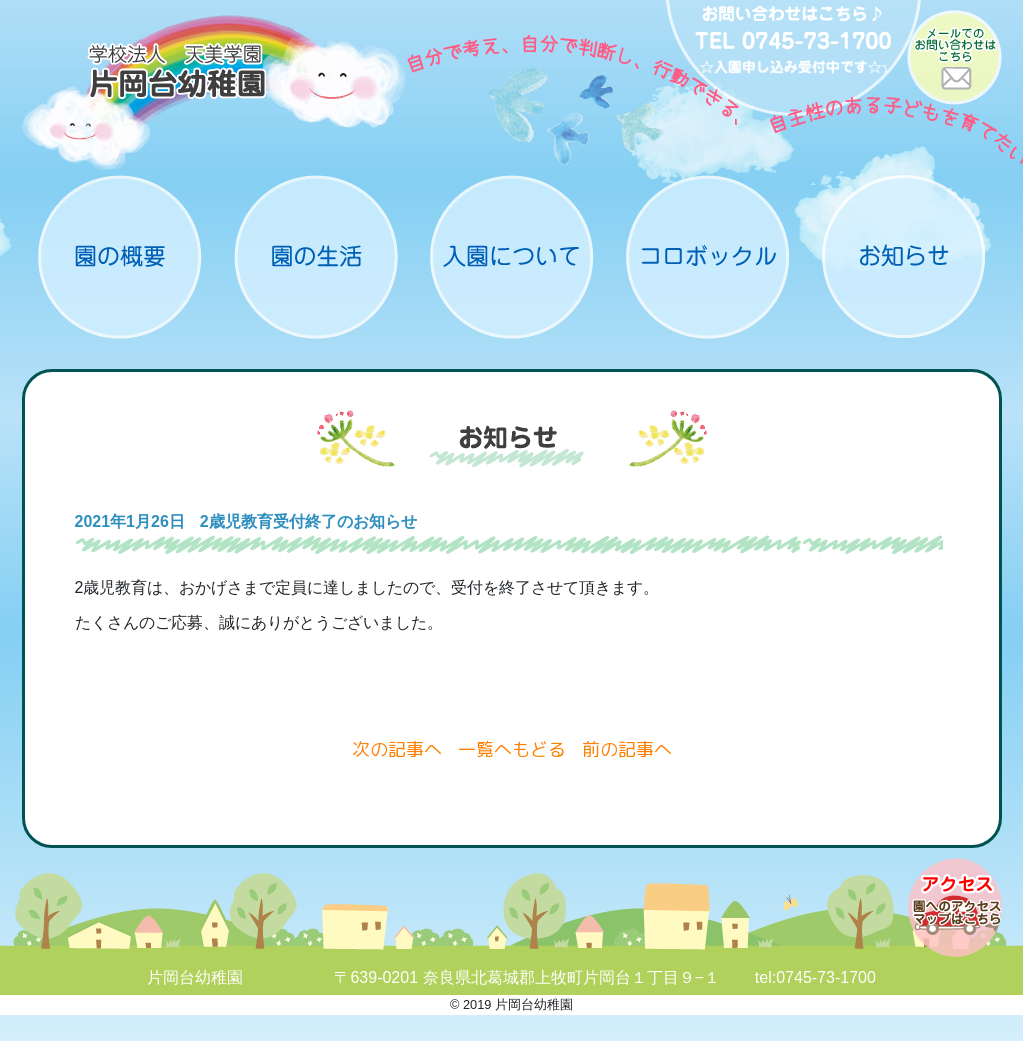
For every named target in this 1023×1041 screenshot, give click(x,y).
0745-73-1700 (826, 977)
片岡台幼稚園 (214, 92)
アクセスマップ (955, 907)
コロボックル (708, 257)
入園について (512, 257)
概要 (120, 257)
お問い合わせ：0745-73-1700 (793, 60)
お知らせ (904, 257)
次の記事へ (397, 749)
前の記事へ (627, 749)
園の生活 (316, 257)
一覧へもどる (512, 749)
